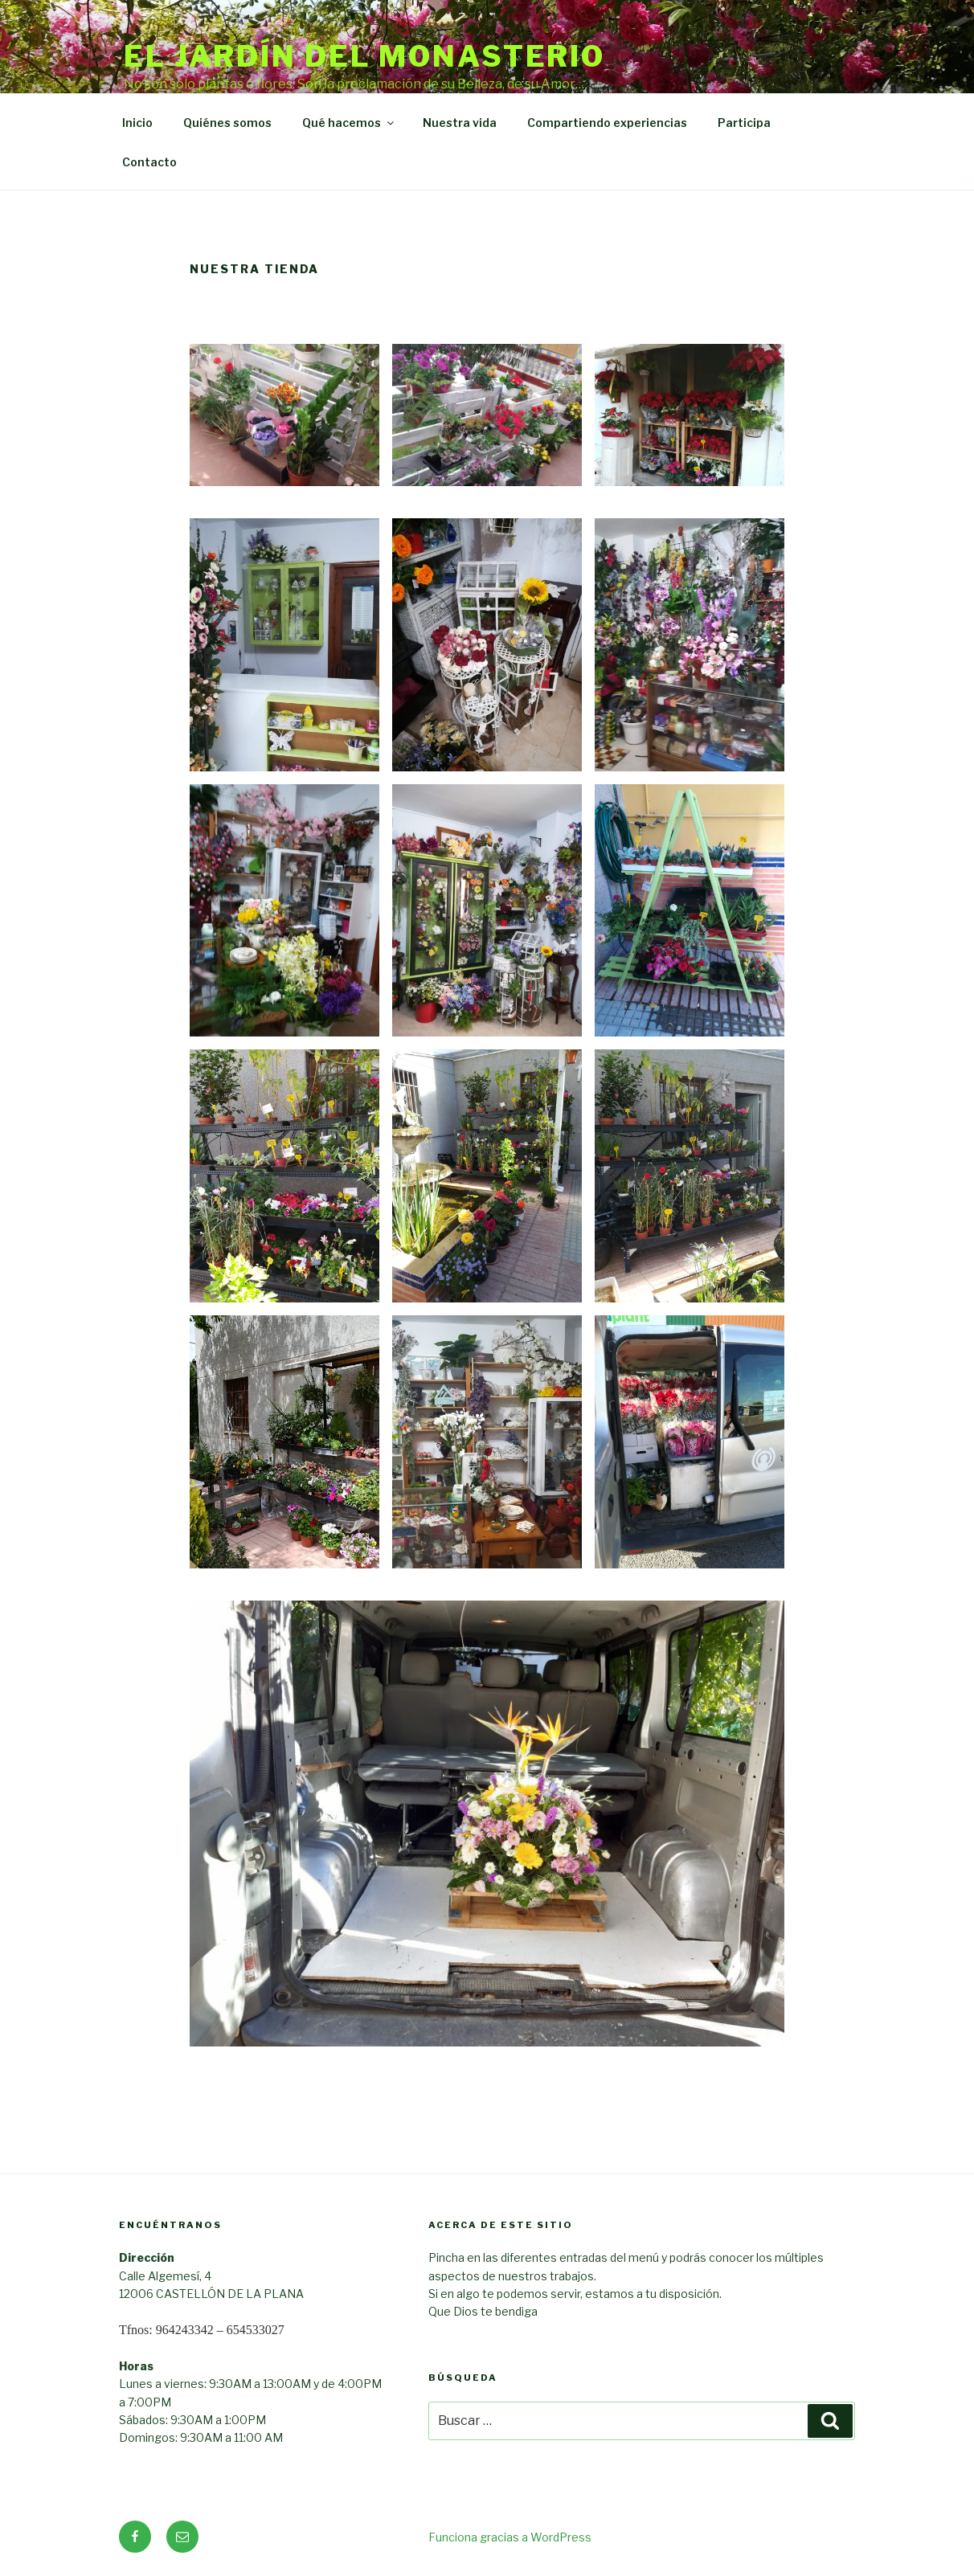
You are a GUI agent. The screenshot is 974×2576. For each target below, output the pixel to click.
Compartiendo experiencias (607, 122)
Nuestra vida (460, 122)
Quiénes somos (227, 122)
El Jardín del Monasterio (364, 56)
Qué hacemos (349, 122)
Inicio (137, 122)
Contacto (149, 162)
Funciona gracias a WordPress (509, 2537)
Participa (744, 122)
